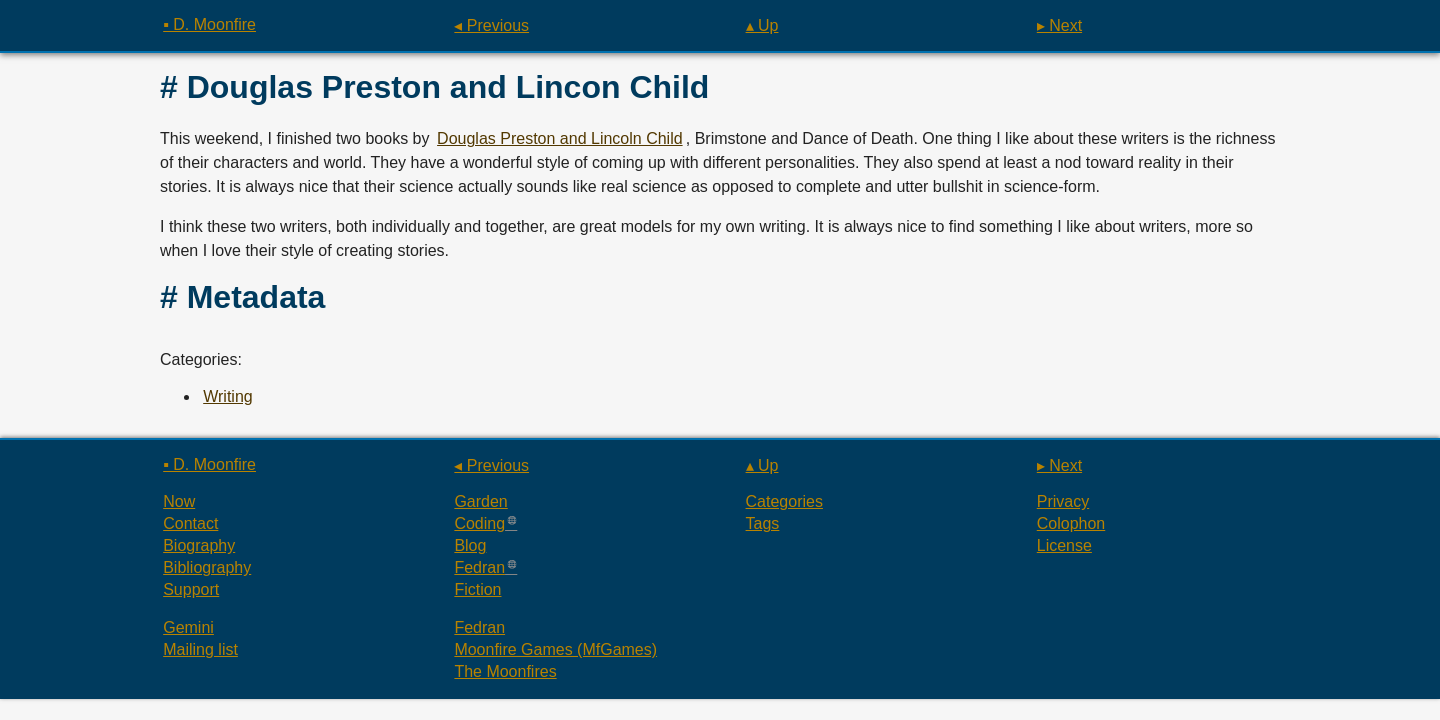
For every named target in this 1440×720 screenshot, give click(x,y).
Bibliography (207, 567)
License (1064, 545)
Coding (479, 523)
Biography (199, 545)
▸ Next (1059, 25)
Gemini (188, 627)
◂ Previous (491, 25)
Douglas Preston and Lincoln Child (559, 138)
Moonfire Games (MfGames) (555, 649)
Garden (480, 501)
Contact (190, 523)
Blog (470, 545)
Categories (784, 501)
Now (179, 501)
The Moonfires (505, 671)
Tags (763, 523)
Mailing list (200, 649)
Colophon (1071, 523)
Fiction (477, 589)
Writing (228, 396)
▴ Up (762, 25)
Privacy (1063, 501)
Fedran (479, 567)
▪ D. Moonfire (209, 24)
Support (191, 589)
